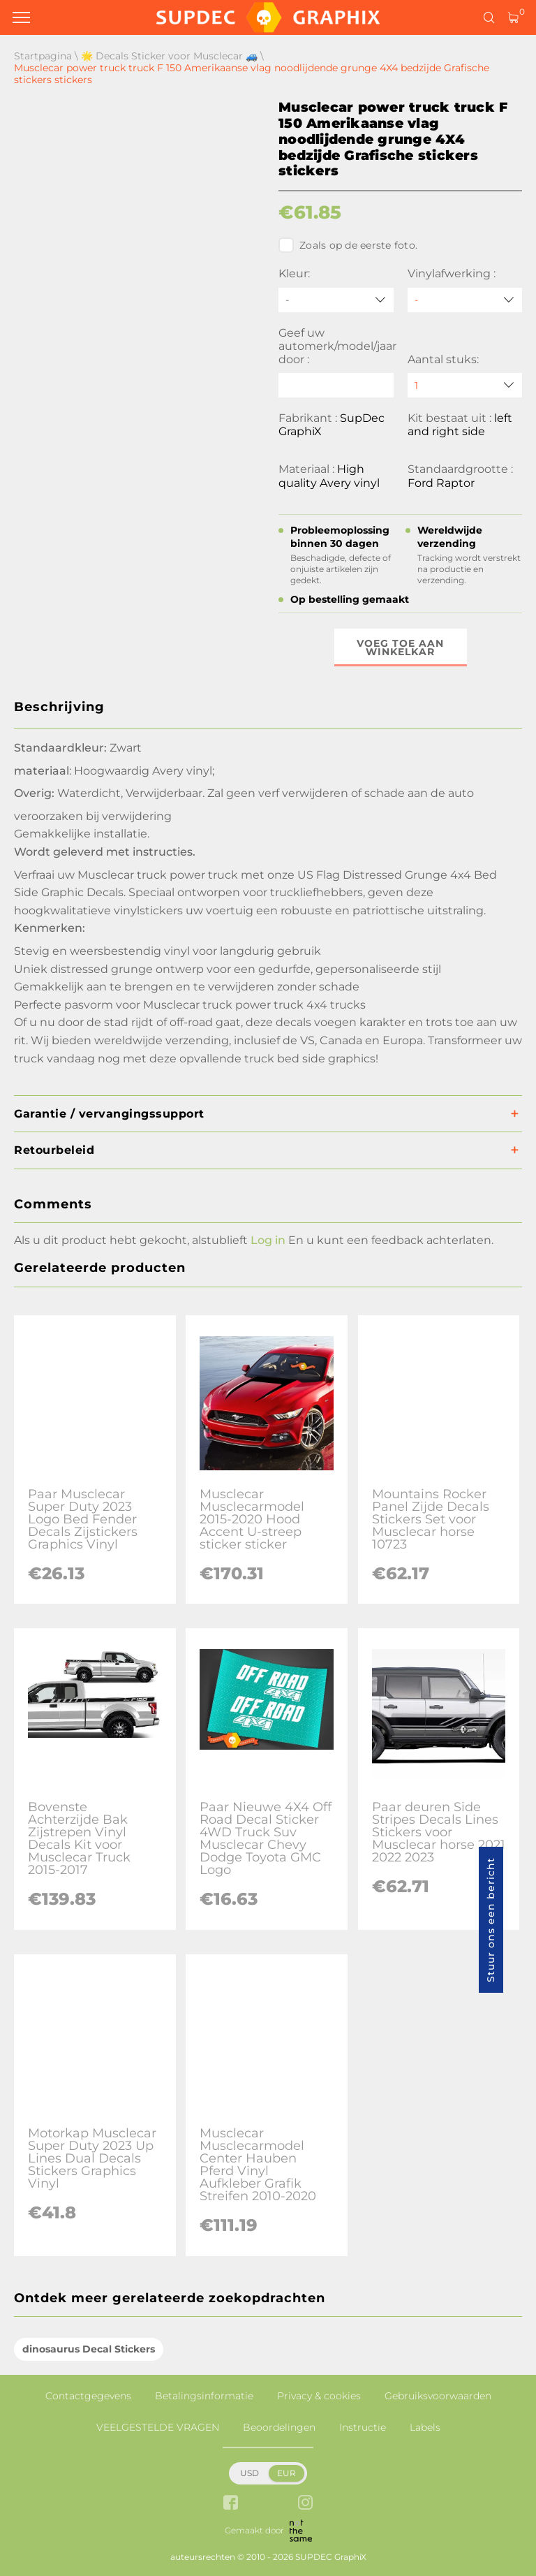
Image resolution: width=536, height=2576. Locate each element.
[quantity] (465, 385)
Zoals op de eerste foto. (347, 245)
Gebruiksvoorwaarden (438, 2396)
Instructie (362, 2427)
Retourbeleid (54, 1150)
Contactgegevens (88, 2396)
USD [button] (249, 2473)
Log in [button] (268, 1240)
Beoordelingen (279, 2427)
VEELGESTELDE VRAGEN (157, 2427)
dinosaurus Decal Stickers (88, 2349)
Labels (425, 2427)
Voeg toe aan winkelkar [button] (400, 647)
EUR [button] (286, 2473)
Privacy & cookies (319, 2396)
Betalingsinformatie (204, 2396)
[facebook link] (230, 2503)
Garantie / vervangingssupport (109, 1113)
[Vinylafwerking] (465, 300)
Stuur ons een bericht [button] (490, 1919)
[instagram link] (305, 2503)
